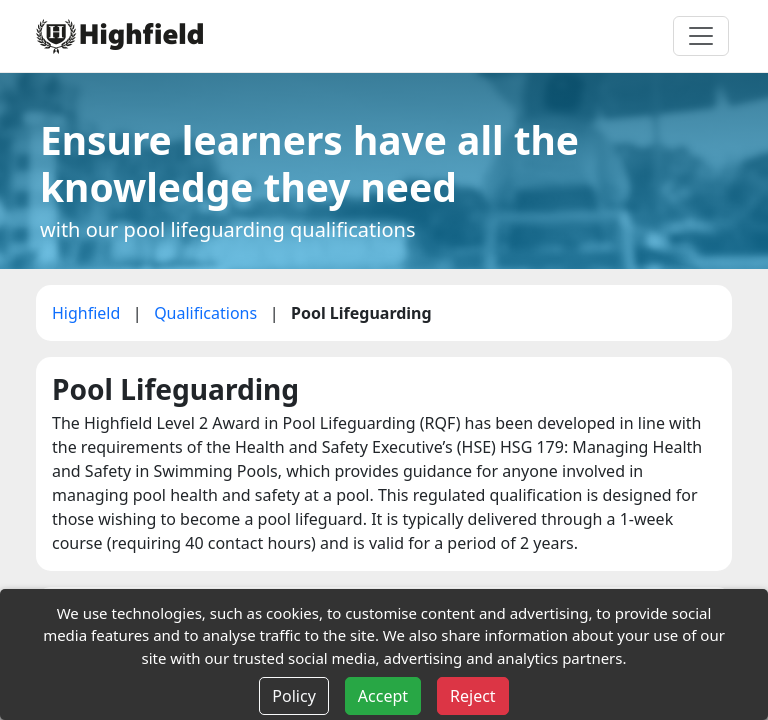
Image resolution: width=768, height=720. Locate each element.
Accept (383, 696)
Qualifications (207, 313)
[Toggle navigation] (701, 36)
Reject (473, 696)
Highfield (88, 313)
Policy (293, 696)
